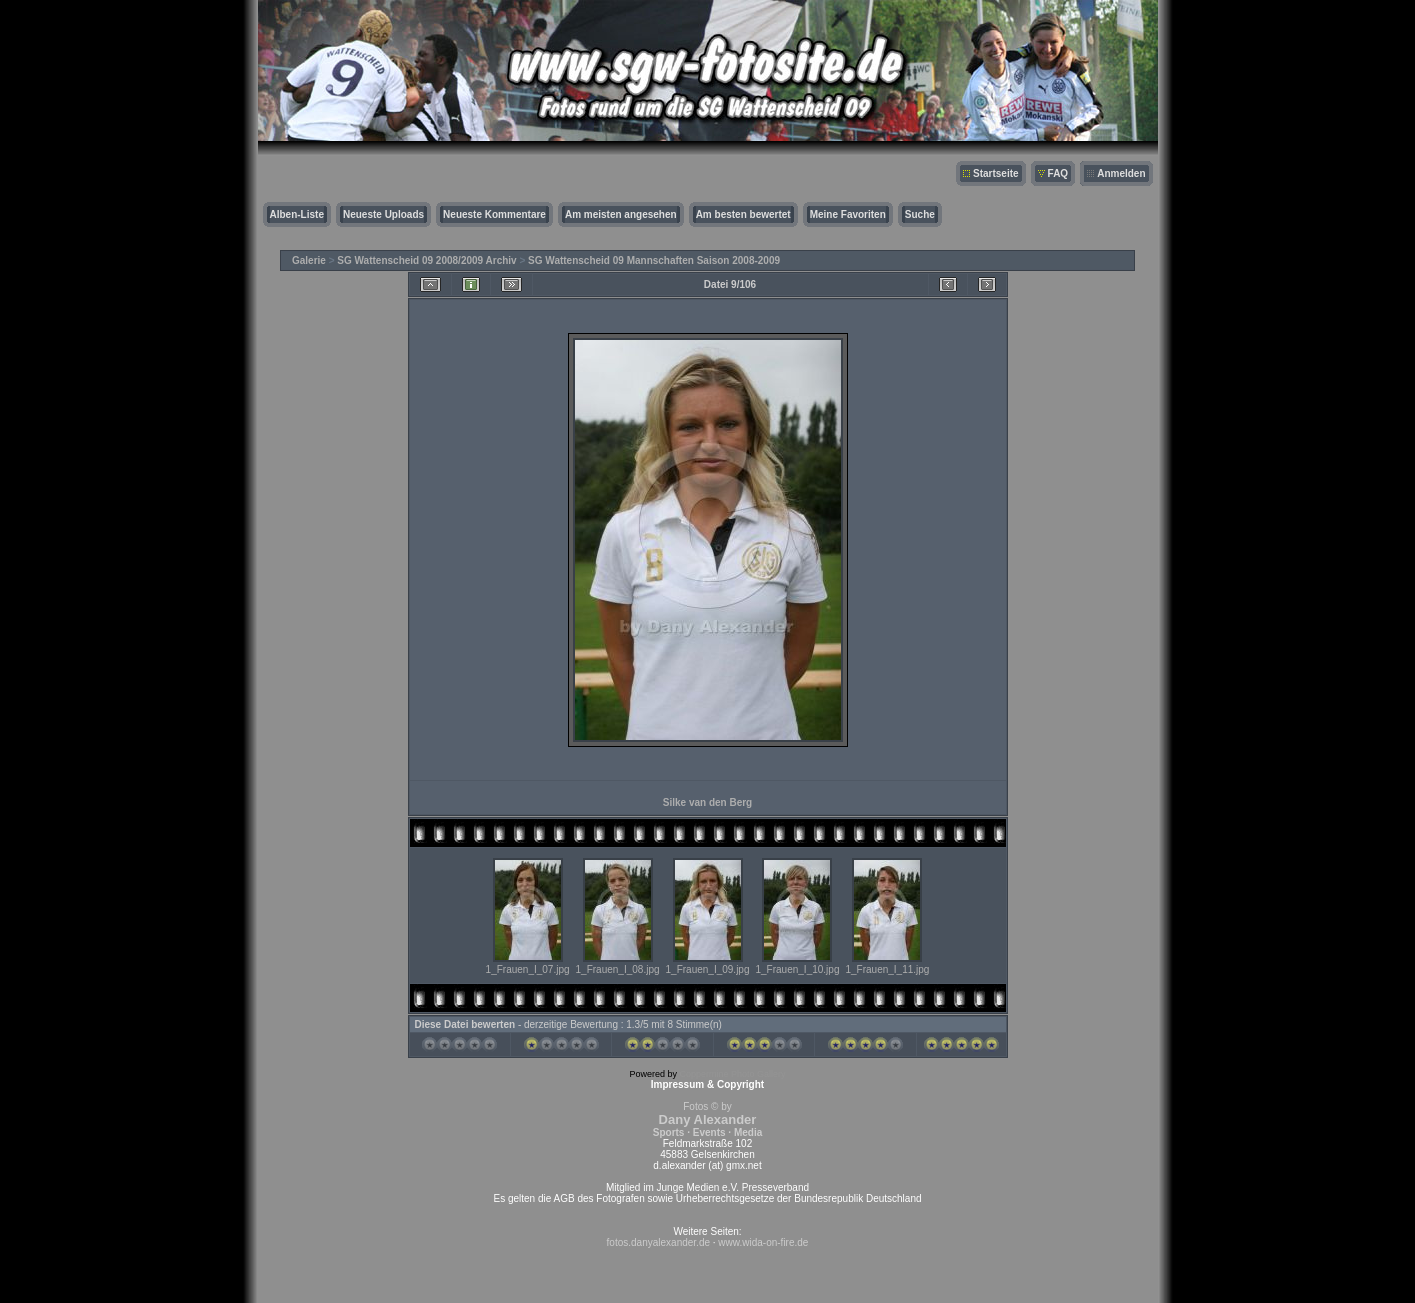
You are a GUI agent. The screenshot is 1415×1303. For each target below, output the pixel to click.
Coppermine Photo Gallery (732, 1074)
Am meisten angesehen (621, 214)
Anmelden (1121, 173)
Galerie (309, 260)
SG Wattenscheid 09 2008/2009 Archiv (426, 260)
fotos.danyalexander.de (658, 1242)
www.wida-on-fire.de (763, 1242)
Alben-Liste (297, 214)
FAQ (1058, 173)
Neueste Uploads (383, 214)
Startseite (996, 173)
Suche (920, 214)
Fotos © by (707, 1119)
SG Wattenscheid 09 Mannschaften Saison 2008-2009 (654, 260)
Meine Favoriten (848, 214)
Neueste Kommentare (494, 214)
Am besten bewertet (743, 214)
